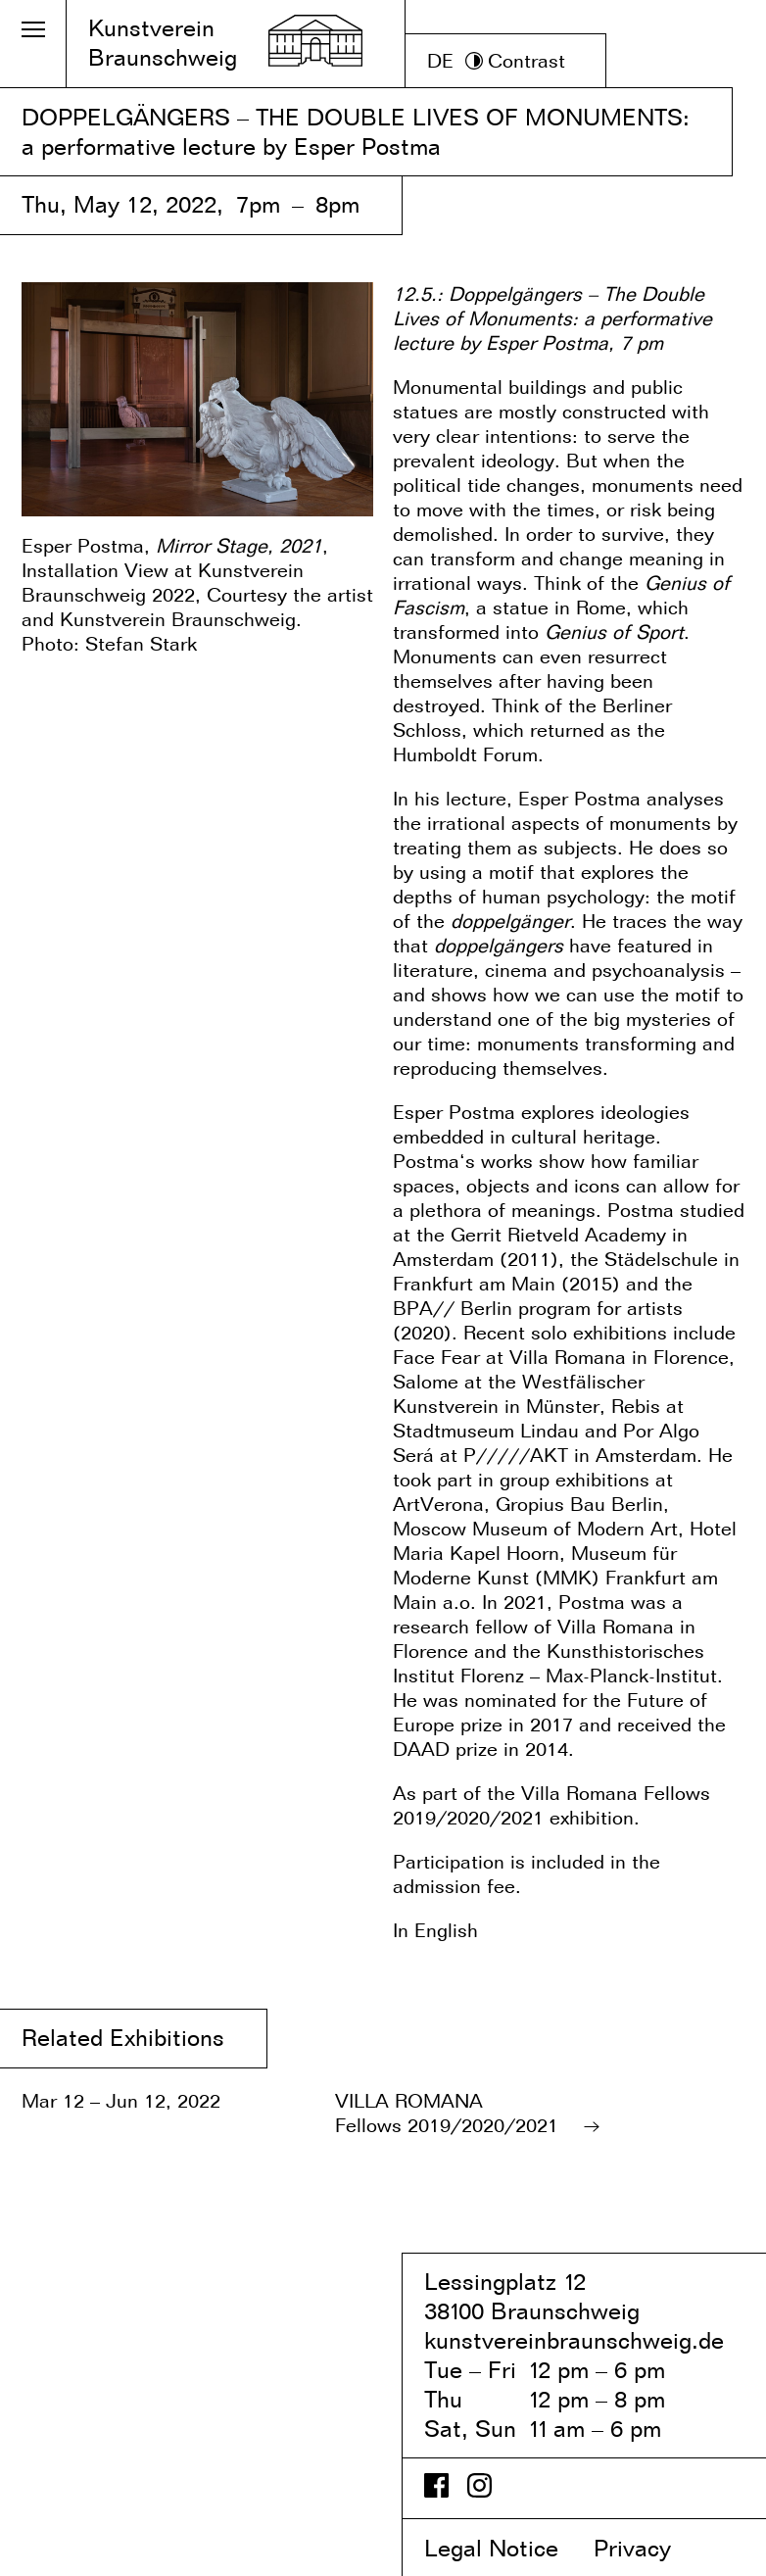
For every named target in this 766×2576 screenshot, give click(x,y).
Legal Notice (505, 2548)
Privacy (649, 2548)
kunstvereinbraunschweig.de (574, 2340)
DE (440, 61)
